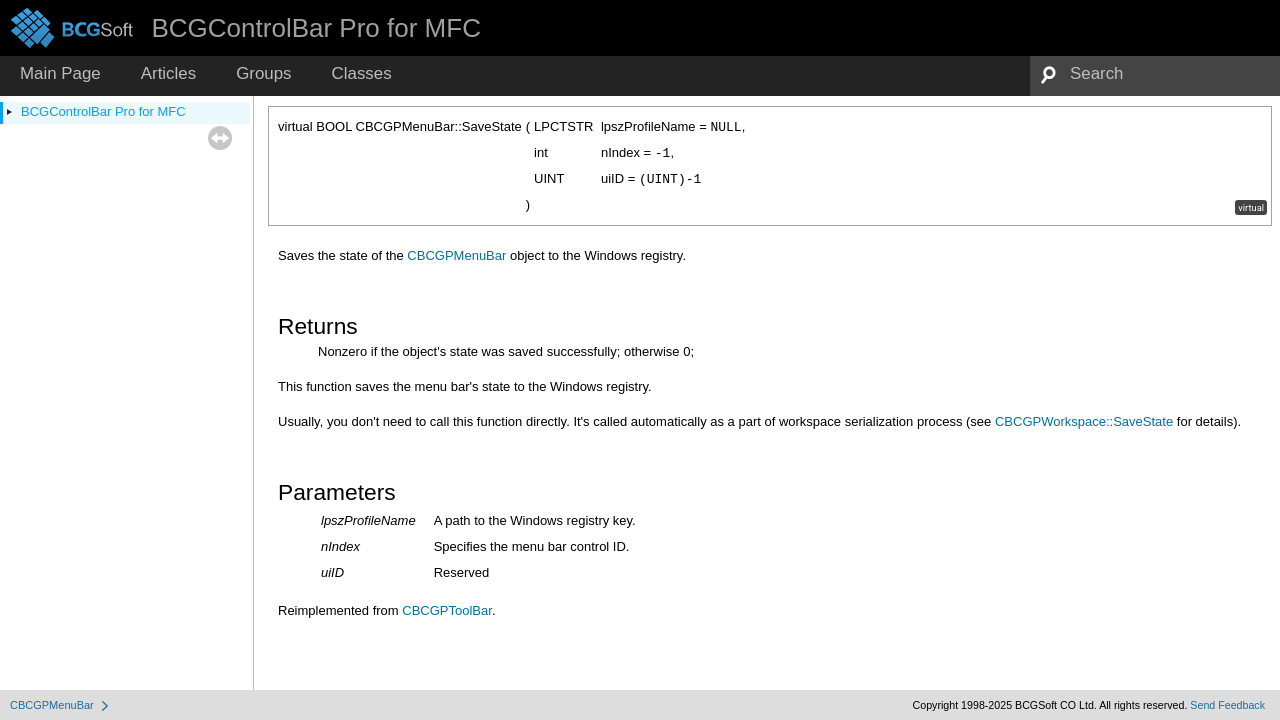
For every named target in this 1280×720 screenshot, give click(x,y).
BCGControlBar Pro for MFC (103, 111)
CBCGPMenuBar (456, 255)
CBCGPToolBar (447, 610)
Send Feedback (1227, 705)
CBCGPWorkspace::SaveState (1084, 421)
